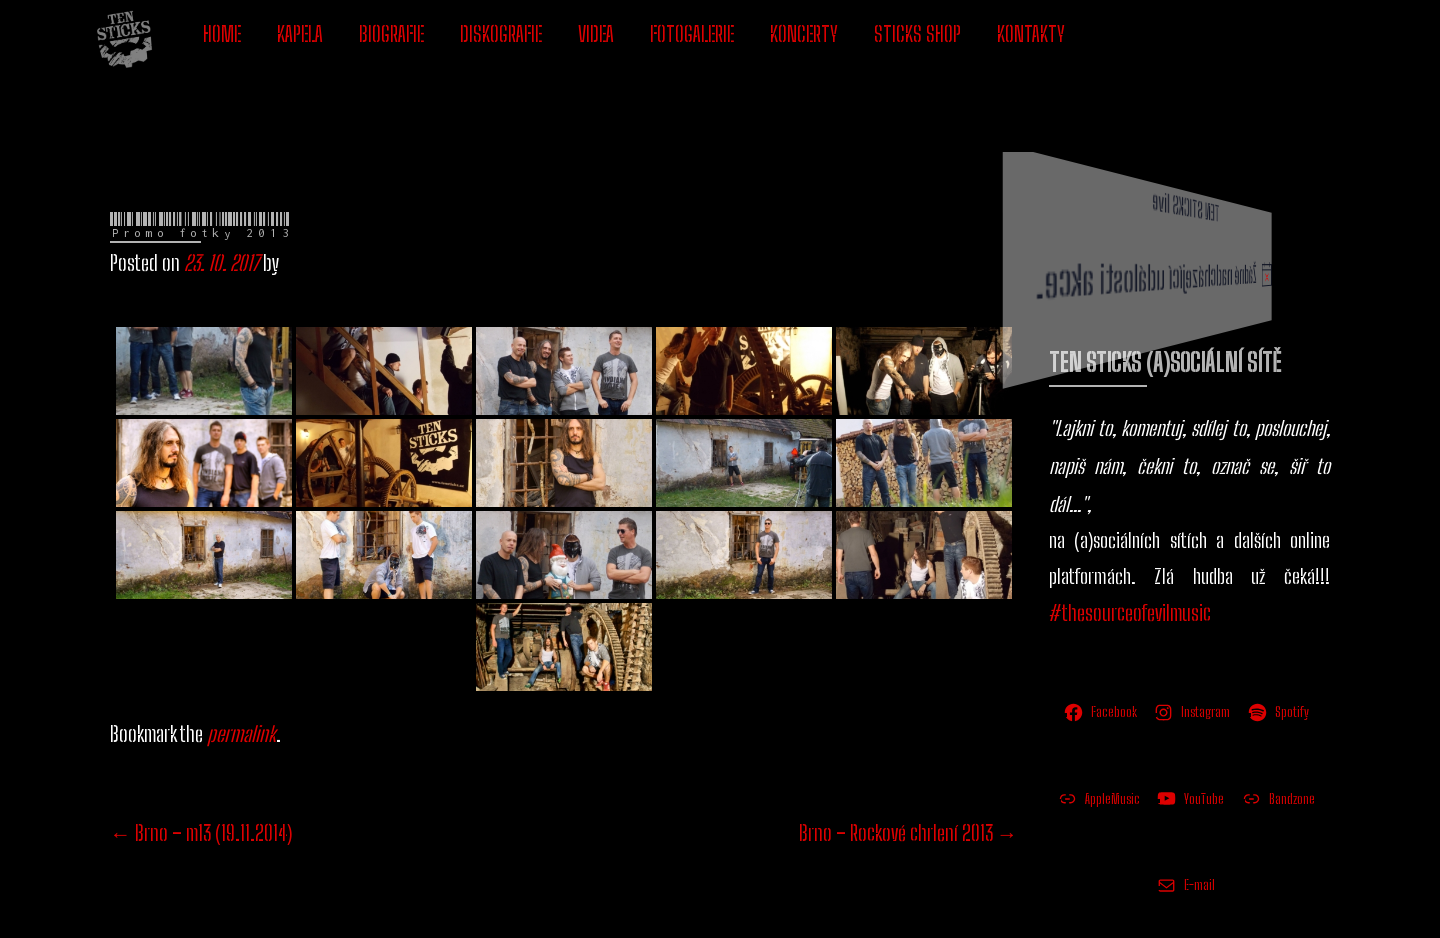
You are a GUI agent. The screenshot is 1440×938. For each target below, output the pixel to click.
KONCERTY (804, 33)
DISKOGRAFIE (501, 33)
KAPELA (300, 33)
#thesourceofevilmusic (1130, 536)
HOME (222, 33)
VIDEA (596, 33)
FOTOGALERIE (692, 33)
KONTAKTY (1031, 33)
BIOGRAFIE (391, 33)
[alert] (1220, 205)
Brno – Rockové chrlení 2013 (908, 756)
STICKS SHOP (917, 33)
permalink (241, 657)
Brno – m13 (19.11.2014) (201, 756)
